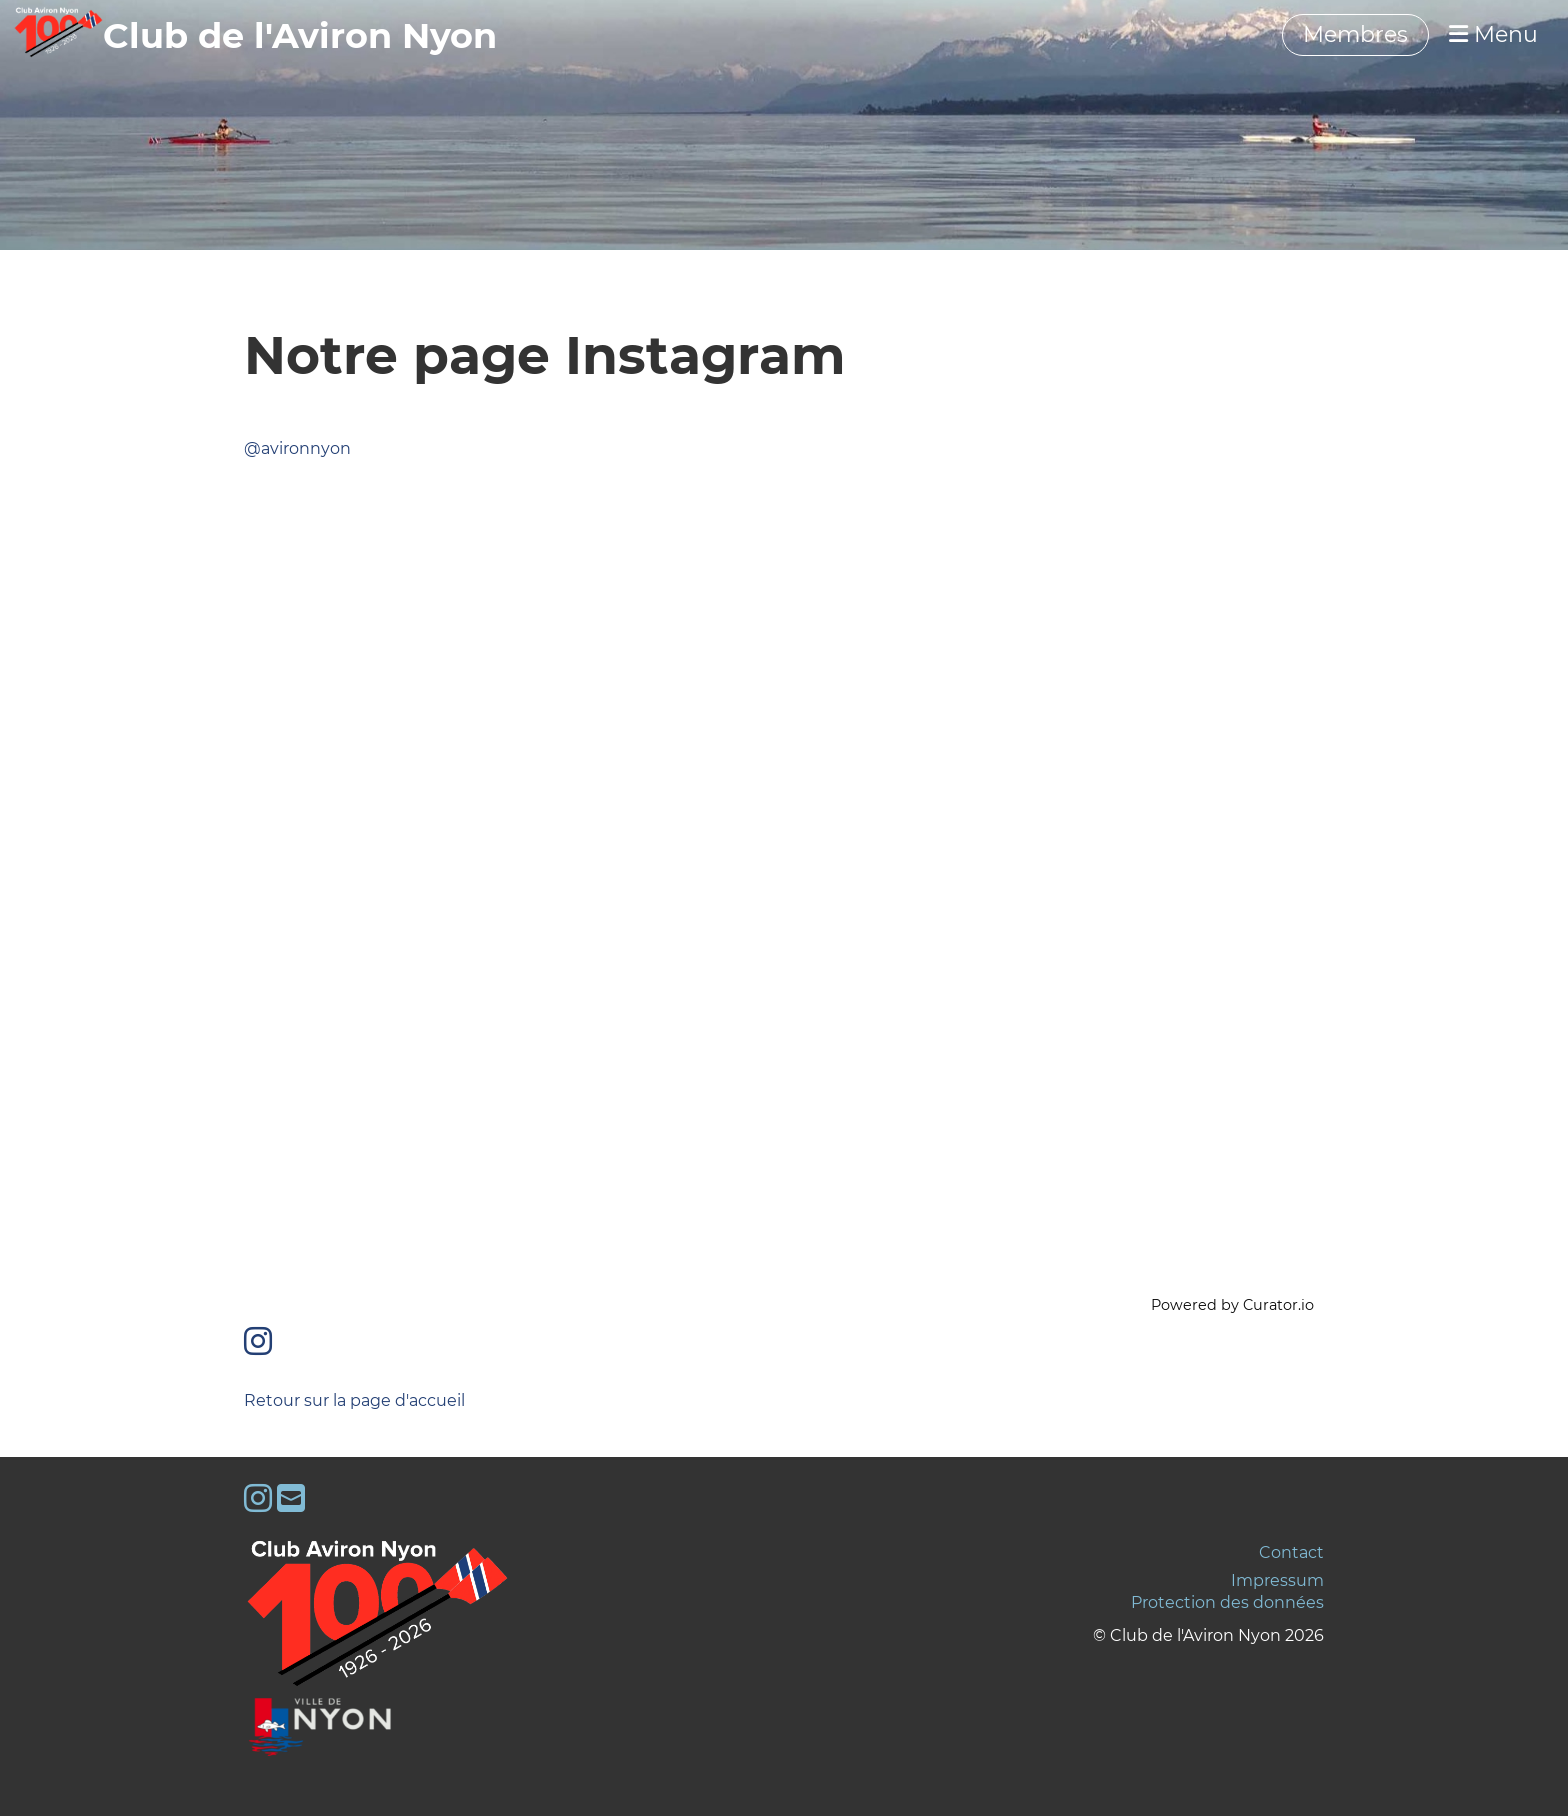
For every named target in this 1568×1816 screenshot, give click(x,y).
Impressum (1277, 1580)
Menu (1493, 34)
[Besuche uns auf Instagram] (258, 1341)
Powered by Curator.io (1232, 1305)
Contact (1291, 1552)
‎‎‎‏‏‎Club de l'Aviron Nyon (300, 35)
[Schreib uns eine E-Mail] (291, 1498)
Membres (1355, 34)
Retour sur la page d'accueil (354, 1400)
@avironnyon (297, 448)
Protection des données (1227, 1602)
